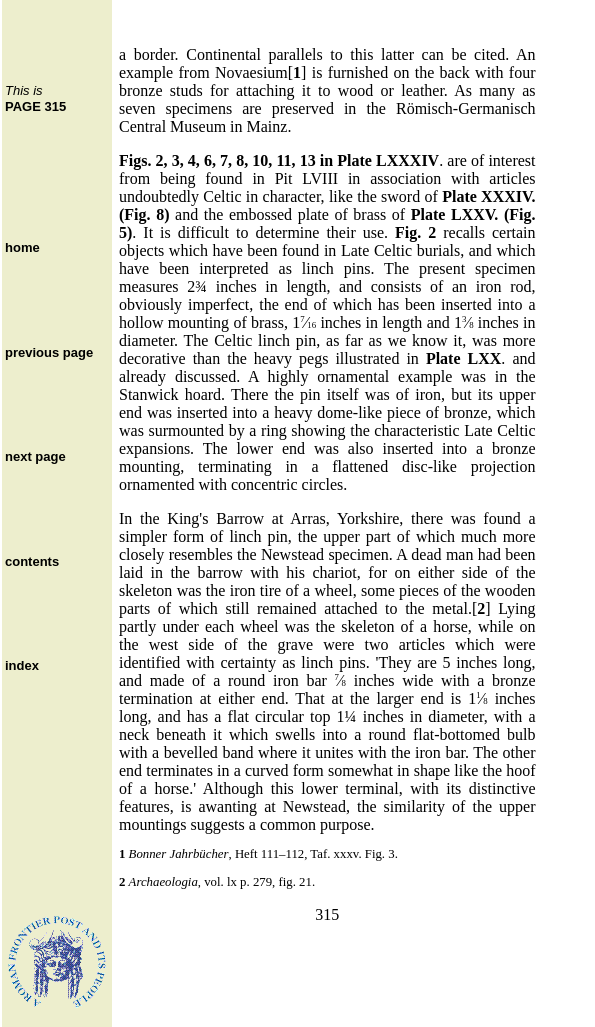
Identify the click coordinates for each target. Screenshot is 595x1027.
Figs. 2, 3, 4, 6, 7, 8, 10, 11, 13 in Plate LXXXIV (279, 160)
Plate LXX (463, 358)
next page (35, 456)
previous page (49, 352)
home (22, 247)
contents (32, 561)
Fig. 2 (415, 232)
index (22, 665)
